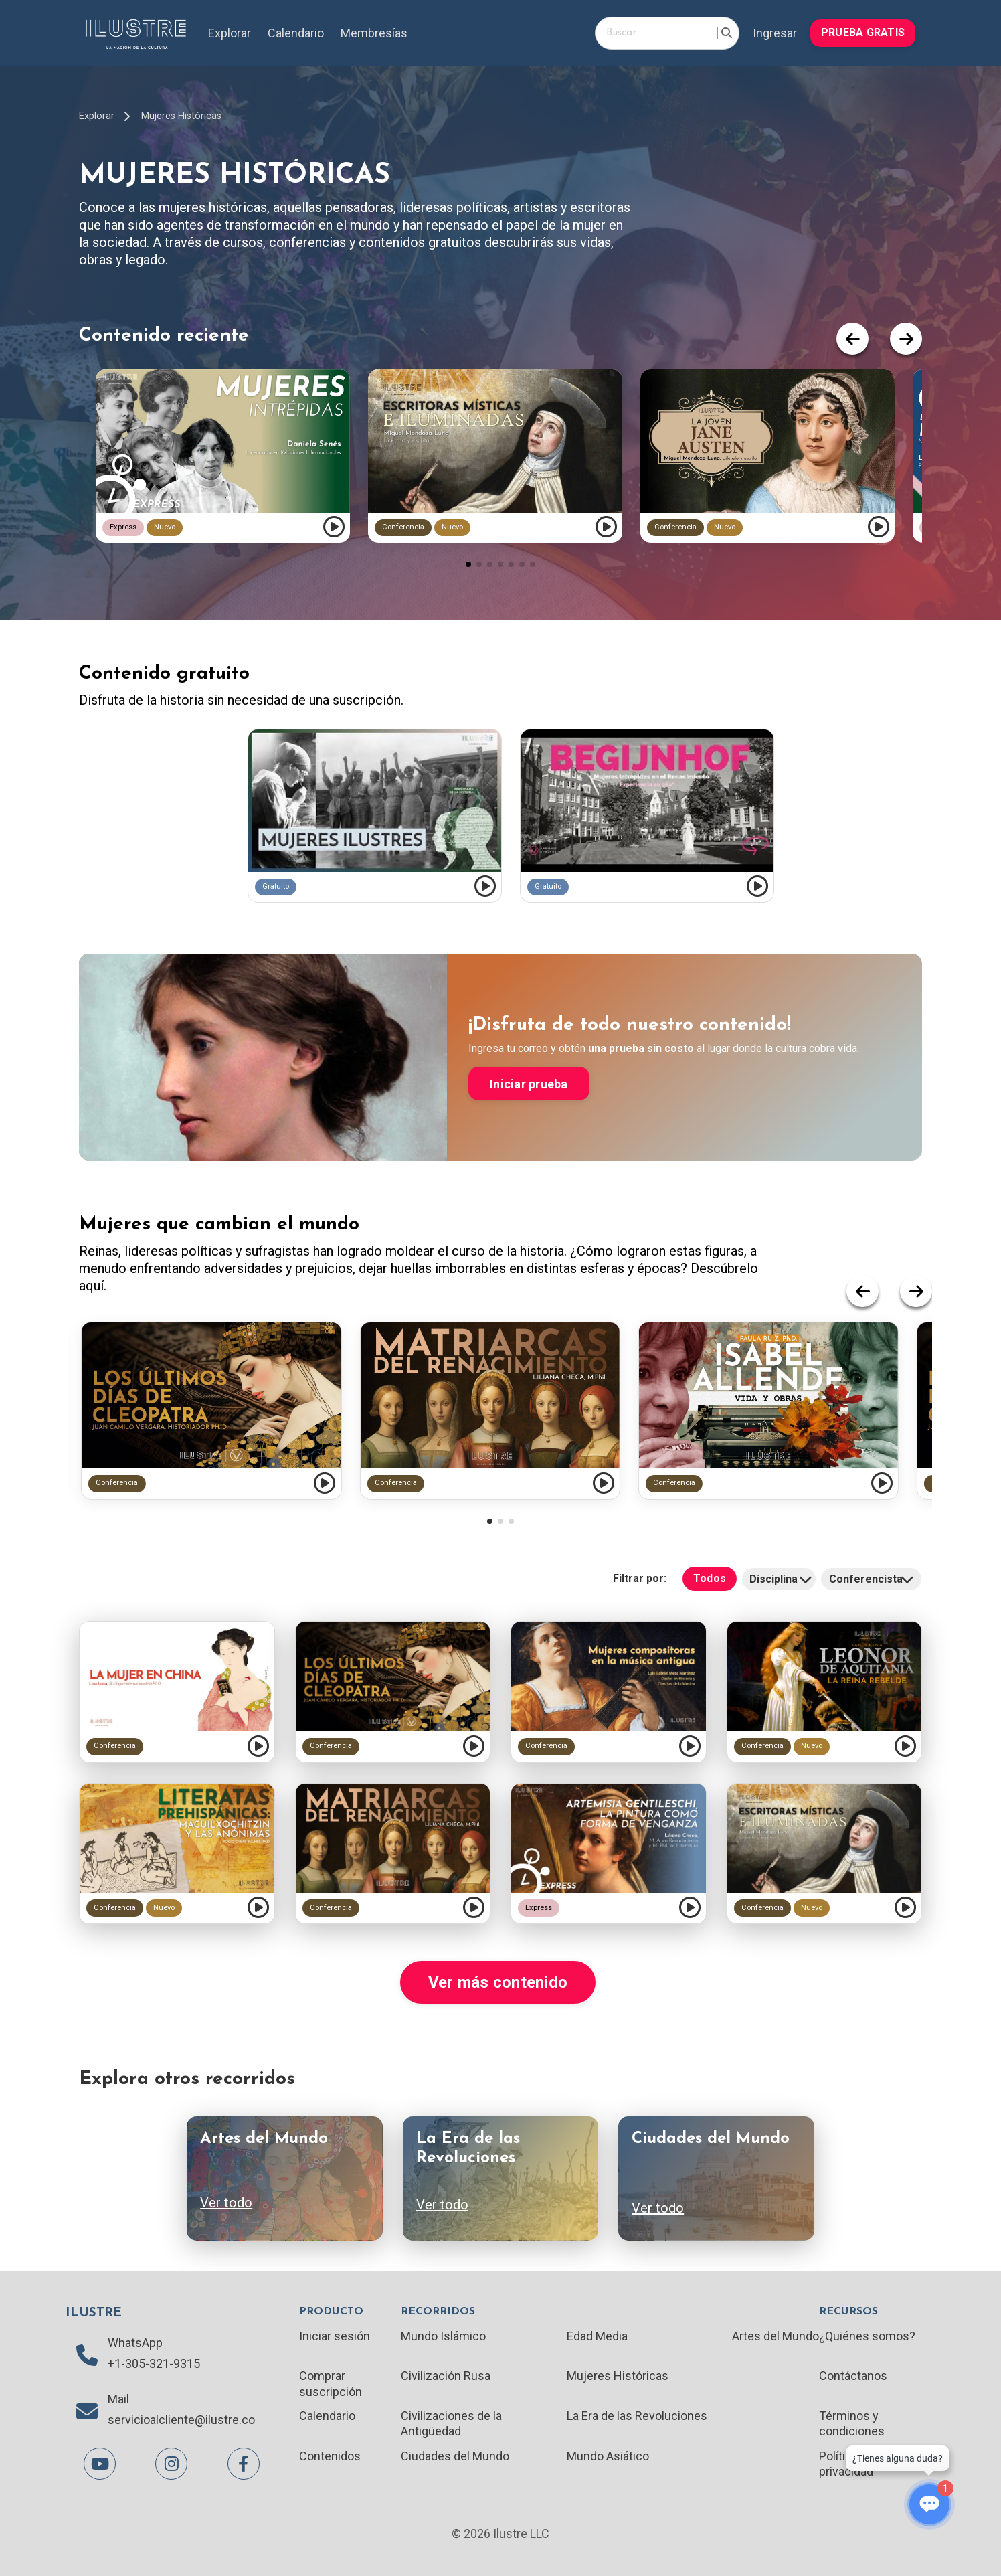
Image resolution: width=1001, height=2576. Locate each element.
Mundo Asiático (608, 2456)
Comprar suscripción (330, 2383)
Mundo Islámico (443, 2336)
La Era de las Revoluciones (637, 2416)
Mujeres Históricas (181, 116)
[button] (468, 564)
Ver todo (226, 2203)
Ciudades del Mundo (455, 2456)
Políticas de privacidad (850, 2463)
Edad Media (597, 2336)
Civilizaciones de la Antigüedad (451, 2423)
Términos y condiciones (852, 2423)
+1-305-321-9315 (154, 2363)
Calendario (296, 33)
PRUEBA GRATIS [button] (863, 32)
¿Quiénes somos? (867, 2336)
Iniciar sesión (334, 2336)
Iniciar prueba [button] (529, 1084)
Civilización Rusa (445, 2376)
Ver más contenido (497, 1982)
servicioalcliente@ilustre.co (181, 2420)
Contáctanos (853, 2376)
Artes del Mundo (775, 2336)
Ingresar (775, 33)
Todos (709, 1578)
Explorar (229, 33)
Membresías (374, 33)
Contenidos (330, 2456)
